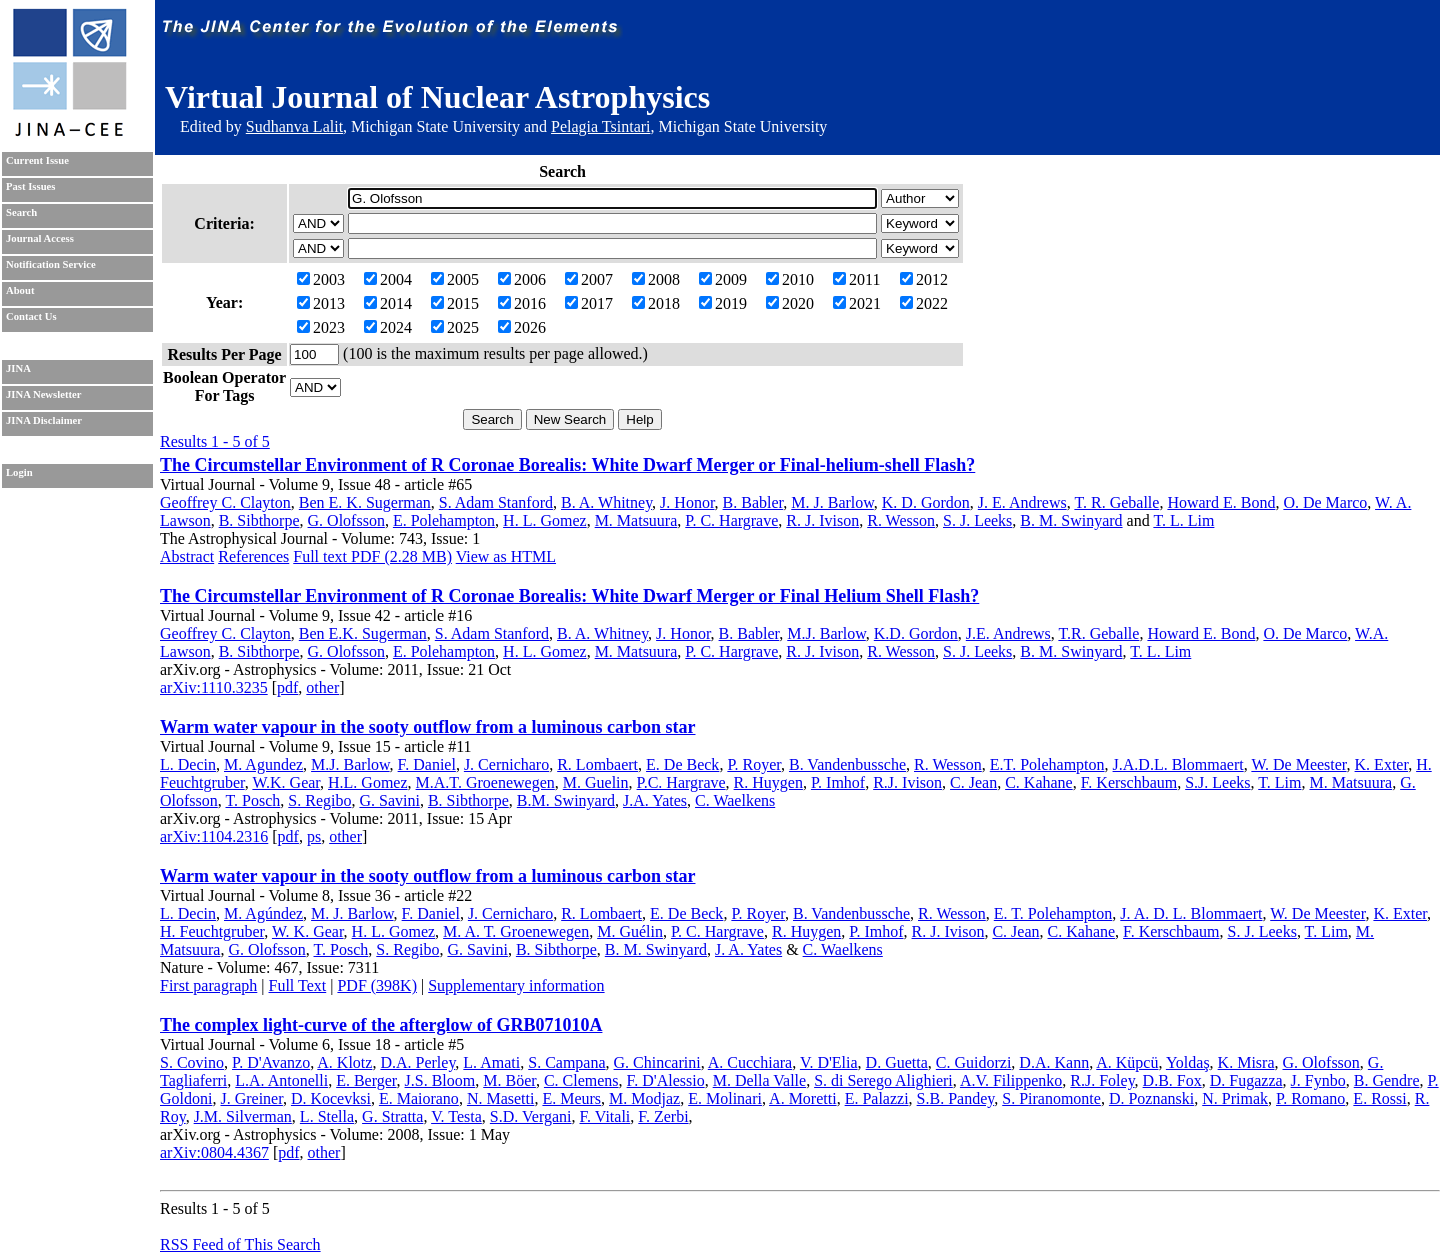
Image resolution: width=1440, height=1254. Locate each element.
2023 (321, 327)
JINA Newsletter (43, 394)
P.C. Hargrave (681, 782)
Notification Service (51, 264)
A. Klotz (344, 1062)
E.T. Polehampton (1047, 764)
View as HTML (506, 556)
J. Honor (687, 502)
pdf (287, 687)
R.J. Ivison (907, 782)
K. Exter (1382, 764)
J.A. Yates (655, 800)
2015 (455, 303)
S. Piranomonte (1051, 1098)
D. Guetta (897, 1062)
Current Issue (37, 160)
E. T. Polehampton (1053, 913)
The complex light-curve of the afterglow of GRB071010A (381, 1025)
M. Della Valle (759, 1080)
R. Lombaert (597, 764)
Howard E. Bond (1221, 502)
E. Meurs (571, 1098)
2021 (857, 303)
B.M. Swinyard (566, 800)
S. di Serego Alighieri (883, 1080)
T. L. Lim (1183, 520)
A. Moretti (803, 1098)
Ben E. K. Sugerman (365, 502)
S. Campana (566, 1062)
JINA (18, 368)
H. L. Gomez (545, 520)
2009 (723, 279)
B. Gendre (1387, 1080)
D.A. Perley (417, 1062)
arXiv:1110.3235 (214, 687)
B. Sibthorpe (259, 520)
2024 (388, 327)
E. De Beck (682, 764)
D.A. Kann (1054, 1062)
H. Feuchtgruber (212, 931)
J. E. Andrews (1022, 502)
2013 (321, 303)
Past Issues (30, 186)
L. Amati (491, 1062)
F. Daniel (427, 764)
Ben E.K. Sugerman (363, 633)
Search (21, 212)
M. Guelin (596, 782)
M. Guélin (630, 931)
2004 (388, 279)
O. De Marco (1325, 502)
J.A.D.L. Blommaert (1178, 764)
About (20, 290)
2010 (790, 279)
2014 (388, 303)
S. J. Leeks (977, 520)
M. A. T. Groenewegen (516, 931)
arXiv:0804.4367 (214, 1152)
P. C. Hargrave (731, 520)
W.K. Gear (286, 782)
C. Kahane (1039, 782)
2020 (790, 303)
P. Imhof (838, 782)
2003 (321, 279)
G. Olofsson (346, 520)
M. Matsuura (636, 520)
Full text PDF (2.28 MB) (372, 556)
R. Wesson (901, 520)
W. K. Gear (308, 931)
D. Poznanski (1151, 1098)
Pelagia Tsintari (600, 126)
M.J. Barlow (826, 633)
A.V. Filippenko (1011, 1080)
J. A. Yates (748, 949)
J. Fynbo (1318, 1080)
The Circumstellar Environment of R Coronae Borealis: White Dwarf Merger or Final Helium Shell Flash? (569, 596)
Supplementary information (516, 985)
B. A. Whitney (606, 502)
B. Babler (753, 502)
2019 (723, 303)
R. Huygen (768, 782)
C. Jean (973, 782)
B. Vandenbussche (847, 764)
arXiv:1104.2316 (214, 836)
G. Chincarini (657, 1062)
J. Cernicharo (506, 764)
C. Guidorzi (974, 1062)
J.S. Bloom (440, 1080)
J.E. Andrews (1008, 633)
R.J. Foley (1102, 1080)
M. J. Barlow (832, 502)
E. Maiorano (419, 1098)
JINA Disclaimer (44, 420)
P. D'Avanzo (271, 1062)
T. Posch (253, 800)
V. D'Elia (829, 1062)
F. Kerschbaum (1129, 782)
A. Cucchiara (750, 1062)
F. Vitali (605, 1116)
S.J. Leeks (1217, 782)
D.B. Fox (1172, 1080)
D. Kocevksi (331, 1098)
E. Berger (366, 1080)
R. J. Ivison (822, 520)
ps (314, 836)
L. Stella (327, 1116)
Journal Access (40, 238)
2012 (924, 279)
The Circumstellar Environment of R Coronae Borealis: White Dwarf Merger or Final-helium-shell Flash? (567, 465)
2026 (522, 327)
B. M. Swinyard (1071, 520)
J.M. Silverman (243, 1116)
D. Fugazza (1246, 1080)
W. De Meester (1298, 764)
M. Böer (509, 1080)
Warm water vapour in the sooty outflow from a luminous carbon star (428, 727)
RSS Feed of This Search (240, 1244)
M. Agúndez (263, 913)
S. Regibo (319, 800)
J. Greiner (251, 1098)
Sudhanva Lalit (294, 126)
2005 (455, 279)
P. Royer (754, 764)
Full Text (298, 985)
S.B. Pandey (956, 1098)
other (322, 687)
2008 (656, 279)
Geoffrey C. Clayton (225, 502)
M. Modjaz (644, 1098)
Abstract (187, 556)
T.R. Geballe (1098, 633)
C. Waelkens (735, 800)
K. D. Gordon (926, 502)
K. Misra (1246, 1062)
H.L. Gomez (368, 782)
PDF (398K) (377, 985)
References (253, 556)
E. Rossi (1379, 1098)
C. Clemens (581, 1080)
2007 (589, 279)
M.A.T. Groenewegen (485, 782)
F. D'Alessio (666, 1080)
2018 (656, 303)
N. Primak (1235, 1098)
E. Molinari (725, 1098)
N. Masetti (501, 1098)
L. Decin (188, 764)
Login (19, 472)
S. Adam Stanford (496, 502)
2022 (924, 303)
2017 (589, 303)
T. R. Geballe (1116, 502)
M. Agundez (263, 764)
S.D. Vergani (531, 1116)
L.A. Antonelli (281, 1080)
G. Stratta (392, 1116)
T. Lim (1279, 782)
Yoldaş (1188, 1062)
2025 (455, 327)
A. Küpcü (1127, 1062)
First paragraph (208, 985)
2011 (856, 279)
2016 (522, 303)
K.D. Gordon (916, 633)
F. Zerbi (663, 1116)
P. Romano (1310, 1098)
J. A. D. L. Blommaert (1191, 913)
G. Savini (389, 800)
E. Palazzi (877, 1098)
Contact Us (31, 316)
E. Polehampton (444, 520)
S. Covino (192, 1062)
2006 (522, 279)
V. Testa (456, 1116)
